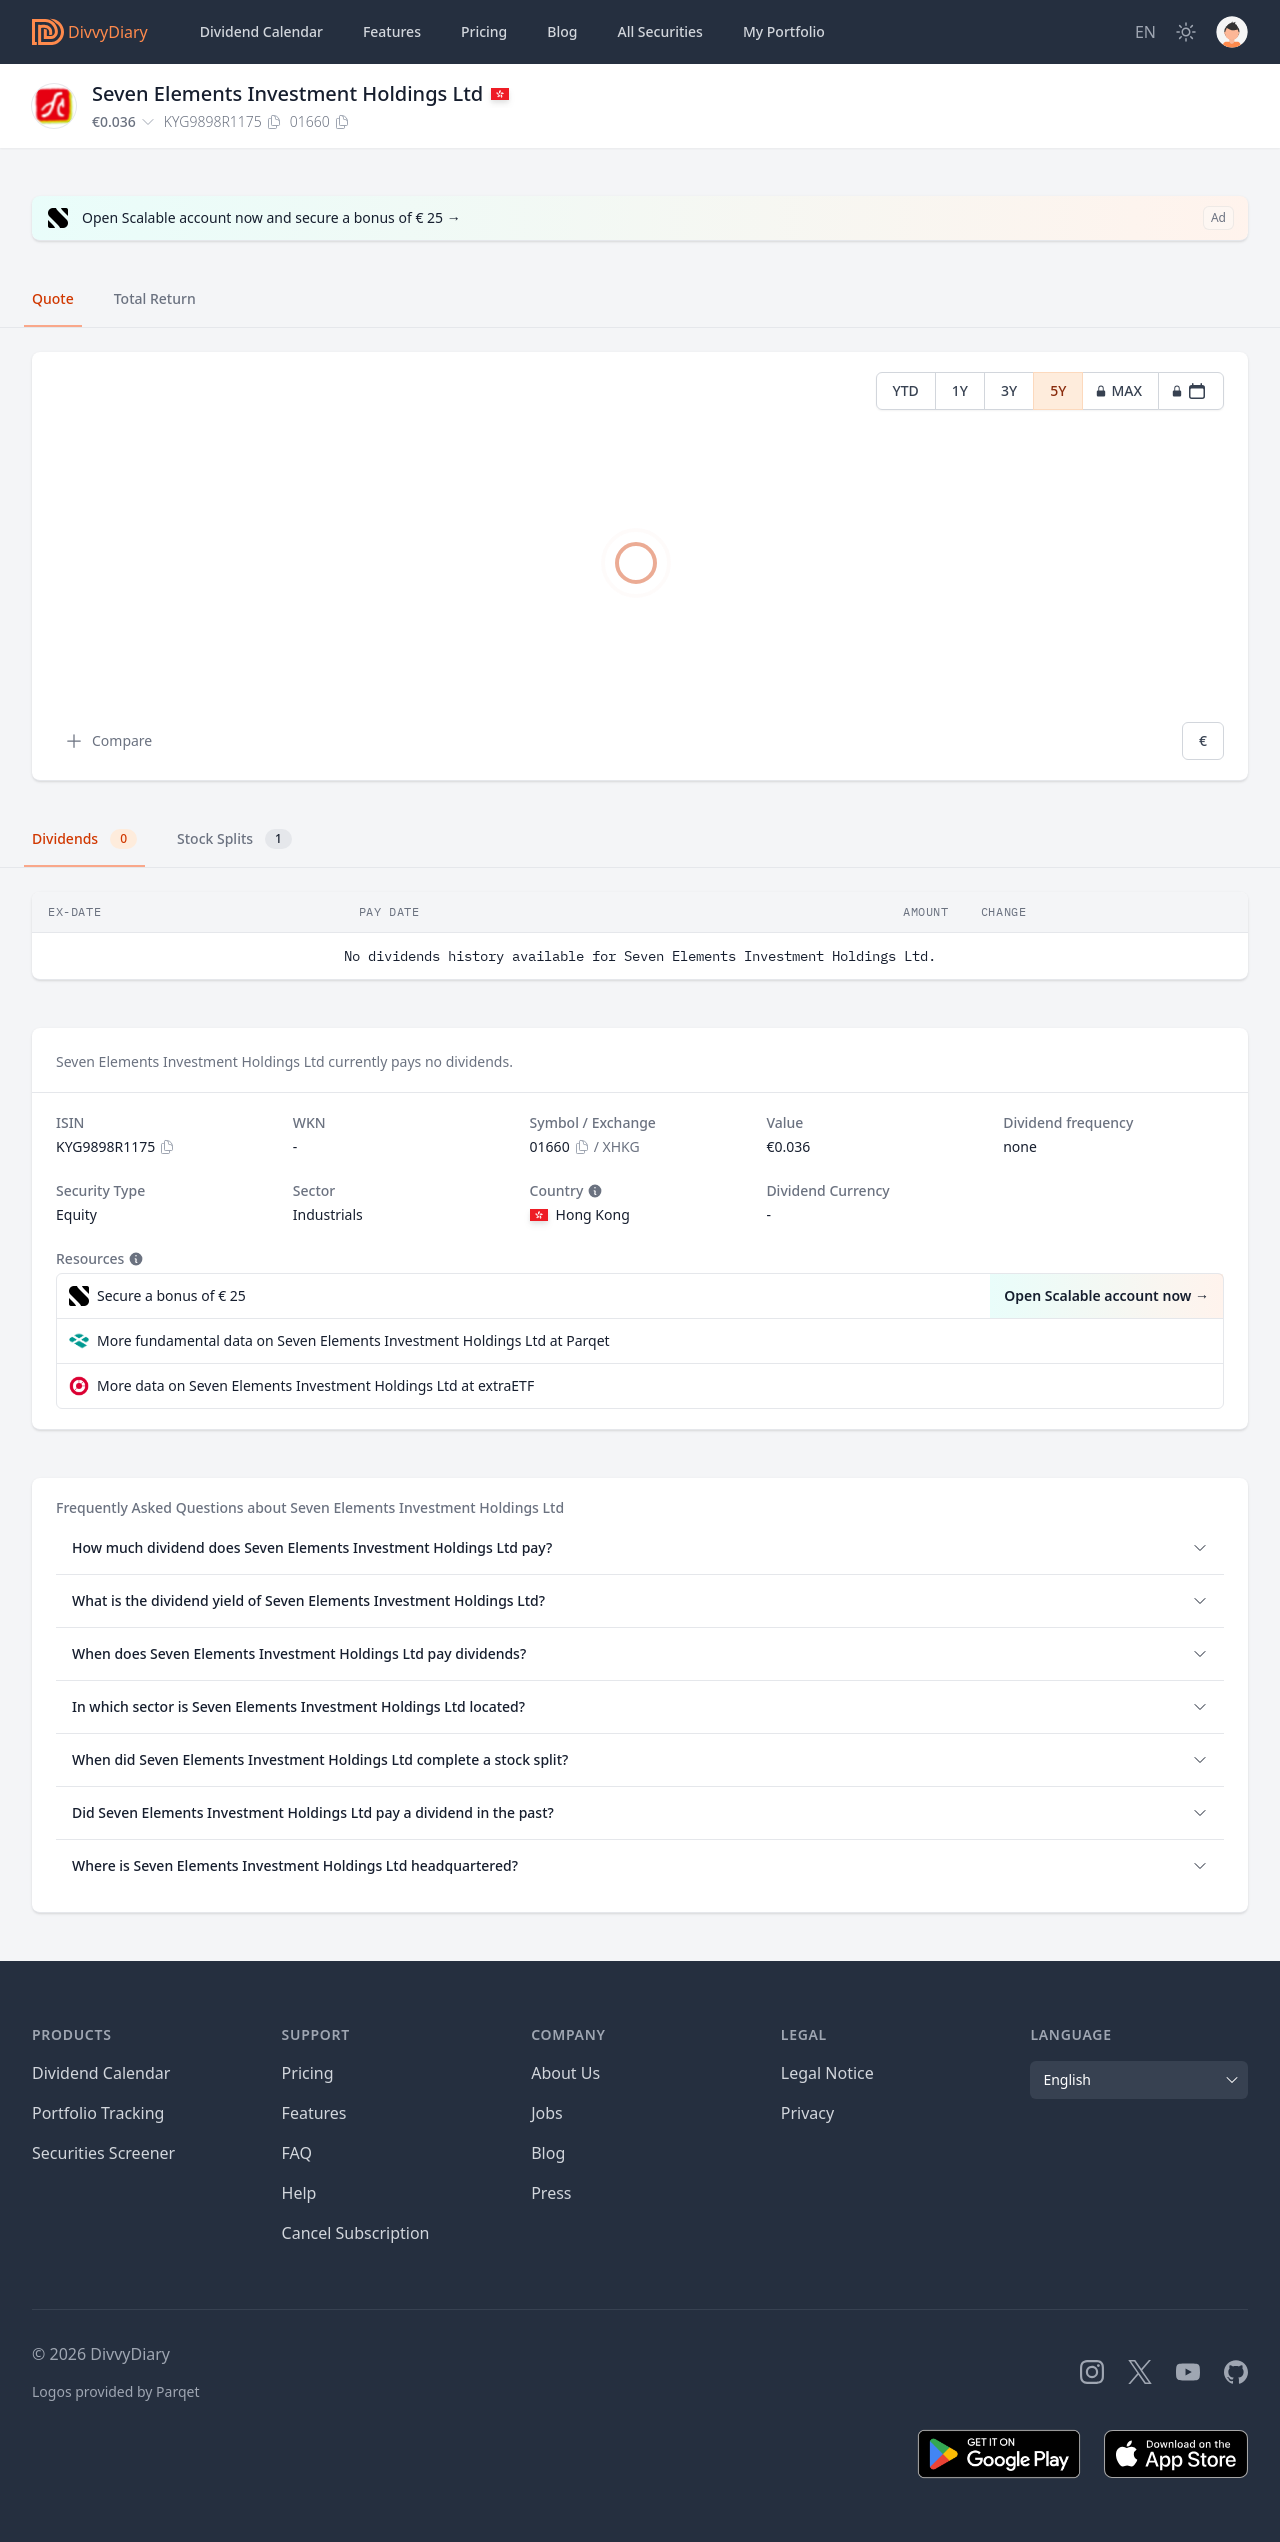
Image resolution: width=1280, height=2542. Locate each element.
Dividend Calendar (261, 31)
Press (551, 2193)
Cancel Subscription (356, 2233)
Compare (108, 741)
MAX (1118, 390)
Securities (659, 32)
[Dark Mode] (1186, 32)
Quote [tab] (53, 298)
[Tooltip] (593, 1191)
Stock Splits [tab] (234, 839)
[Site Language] (1145, 32)
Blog (548, 2153)
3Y (1009, 390)
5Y (1058, 390)
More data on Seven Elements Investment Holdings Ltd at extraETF (315, 1385)
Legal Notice (827, 2073)
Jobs (547, 2113)
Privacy (807, 2113)
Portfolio (784, 32)
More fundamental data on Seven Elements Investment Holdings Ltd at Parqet (353, 1340)
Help (299, 2193)
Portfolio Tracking (98, 2113)
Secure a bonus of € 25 (171, 1295)
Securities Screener (103, 2153)
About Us (565, 2073)
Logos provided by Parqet (116, 2391)
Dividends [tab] (84, 839)
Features (392, 31)
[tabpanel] (640, 566)
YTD (906, 390)
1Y (960, 390)
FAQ (297, 2153)
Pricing (484, 31)
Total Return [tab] (155, 298)
